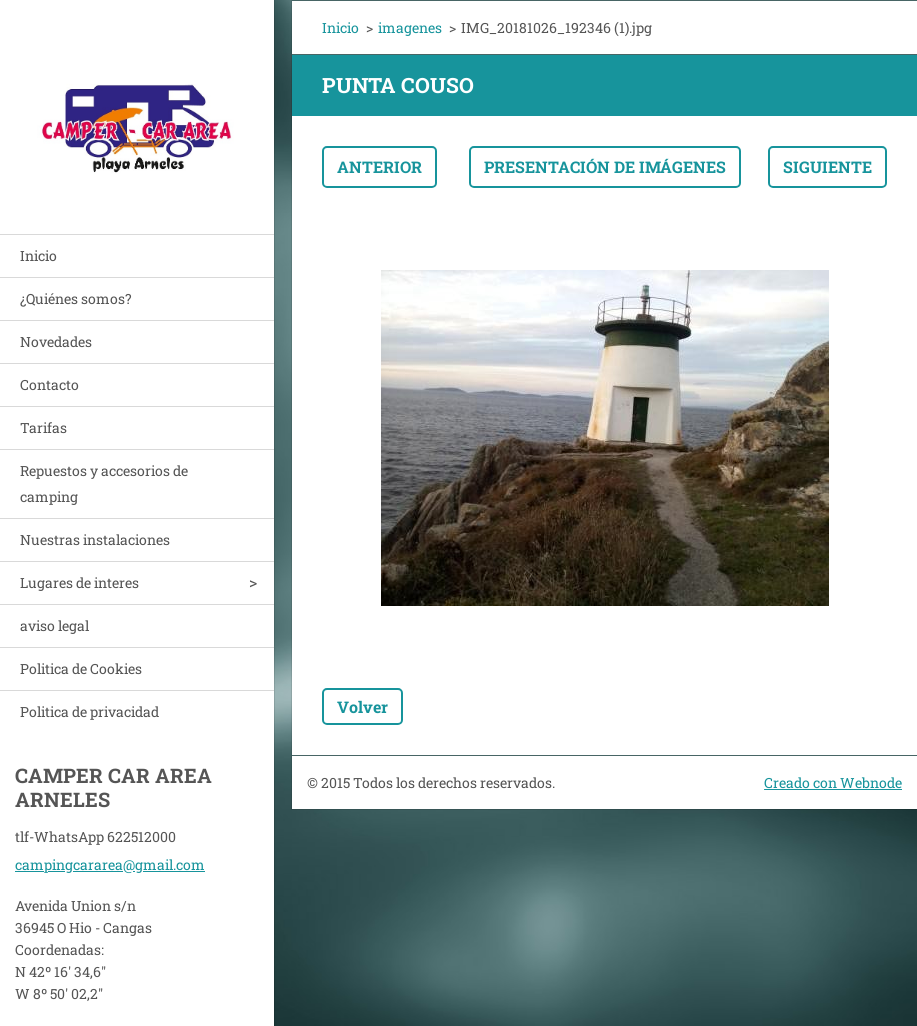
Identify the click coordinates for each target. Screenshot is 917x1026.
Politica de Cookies (81, 668)
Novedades (56, 341)
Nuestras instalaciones (95, 539)
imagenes (410, 27)
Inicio (38, 255)
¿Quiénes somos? (76, 298)
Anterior (379, 166)
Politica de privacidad (89, 711)
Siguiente (827, 166)
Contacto (49, 384)
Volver (362, 706)
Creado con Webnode (833, 782)
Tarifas (43, 427)
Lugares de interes (79, 582)
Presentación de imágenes (605, 166)
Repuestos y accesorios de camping (104, 483)
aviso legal (54, 625)
